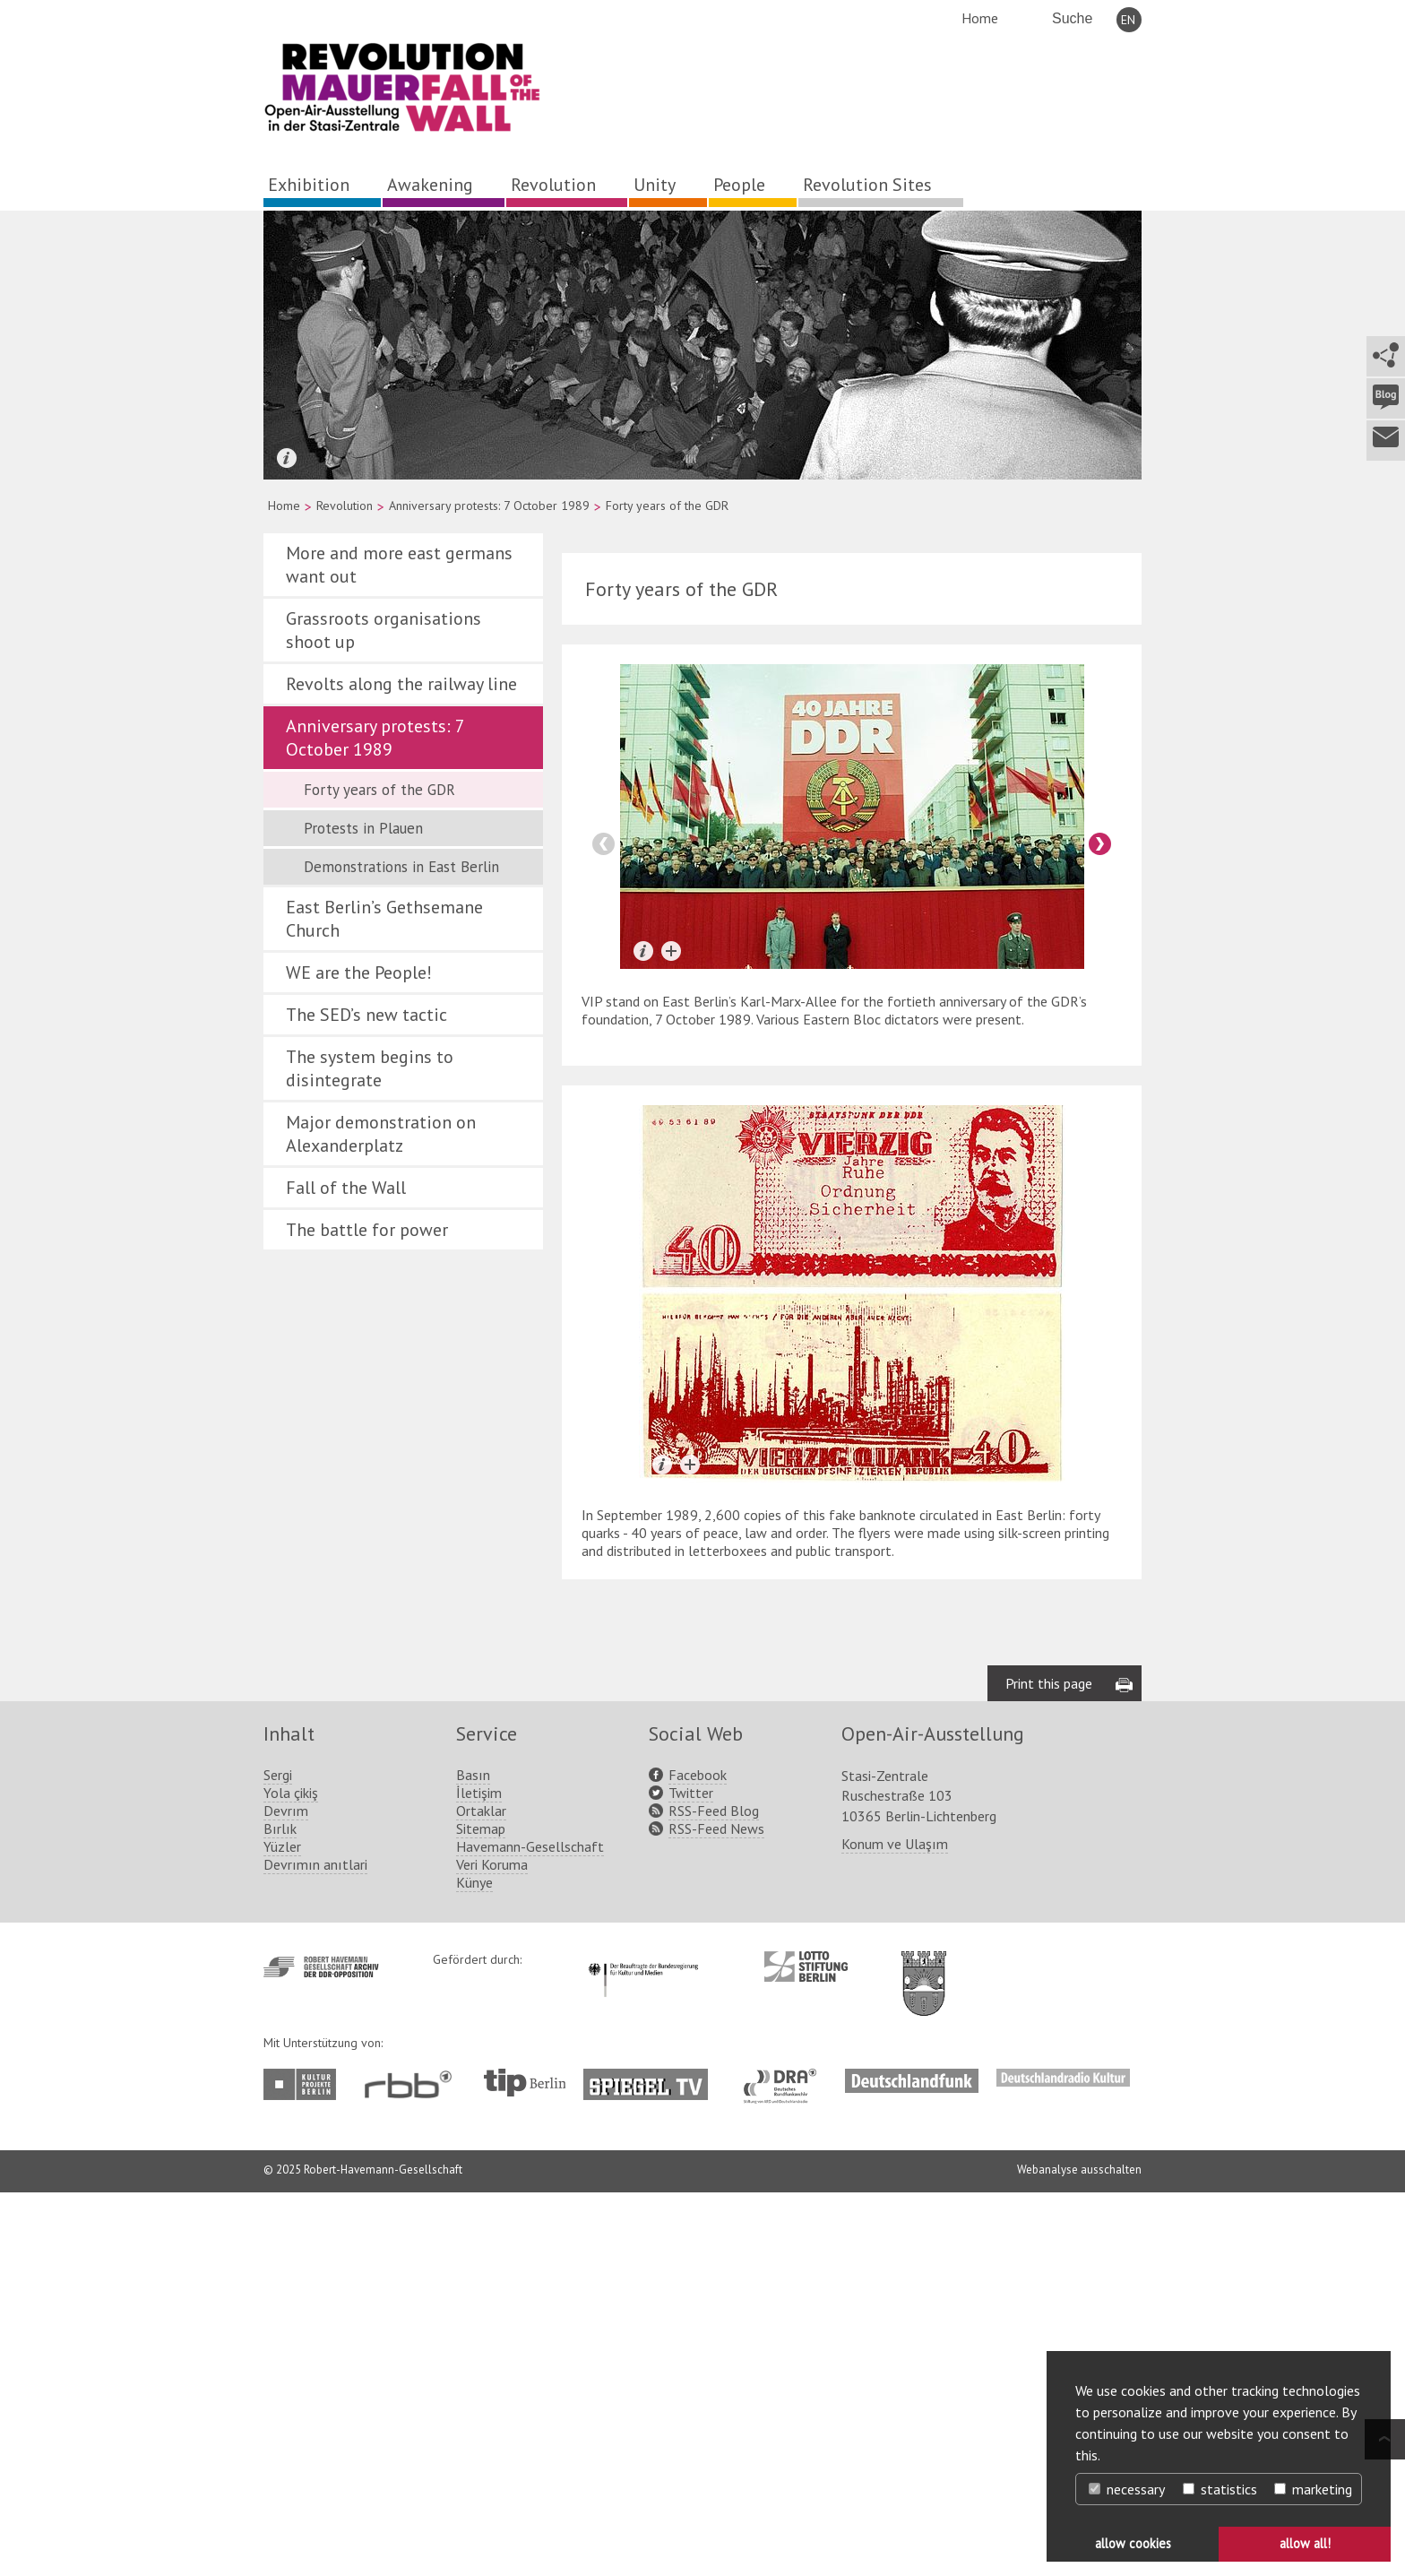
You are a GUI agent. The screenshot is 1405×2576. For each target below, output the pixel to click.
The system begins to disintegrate (369, 1068)
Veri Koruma (492, 1864)
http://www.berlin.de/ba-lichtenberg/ (923, 1969)
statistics (1220, 2489)
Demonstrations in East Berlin (401, 867)
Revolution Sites (867, 184)
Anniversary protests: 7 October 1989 (489, 505)
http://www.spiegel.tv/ (652, 2078)
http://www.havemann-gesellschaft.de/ (321, 1967)
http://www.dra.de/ (785, 2078)
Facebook (697, 1775)
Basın (473, 1775)
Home (979, 18)
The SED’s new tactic (366, 1014)
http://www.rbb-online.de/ (412, 2084)
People (739, 184)
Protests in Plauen (363, 828)
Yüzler (282, 1846)
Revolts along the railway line (401, 684)
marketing (1313, 2489)
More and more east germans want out (399, 564)
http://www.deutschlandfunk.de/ (911, 2078)
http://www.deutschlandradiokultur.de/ (1063, 2078)
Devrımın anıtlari (315, 1864)
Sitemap (480, 1828)
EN (1128, 20)
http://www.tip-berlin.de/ (524, 2082)
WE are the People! (359, 972)
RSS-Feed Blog (713, 1811)
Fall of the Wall (346, 1187)
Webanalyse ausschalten (1079, 2169)
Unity (655, 184)
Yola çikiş (290, 1793)
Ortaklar (481, 1811)
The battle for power (367, 1229)
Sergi (277, 1775)
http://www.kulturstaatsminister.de (643, 1960)
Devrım (285, 1811)
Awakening (430, 184)
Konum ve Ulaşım (894, 1844)
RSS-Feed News (716, 1828)
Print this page (1048, 1683)
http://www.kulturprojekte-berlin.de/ (304, 2084)
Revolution (553, 184)
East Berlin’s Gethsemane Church (384, 918)
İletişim (479, 1793)
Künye (474, 1882)
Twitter (690, 1793)
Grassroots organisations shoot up (383, 630)
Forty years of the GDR (379, 790)
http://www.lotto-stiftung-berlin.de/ (806, 1966)
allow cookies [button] (1133, 2543)
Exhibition (308, 184)
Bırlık (280, 1828)
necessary (1127, 2489)
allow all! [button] (1305, 2543)
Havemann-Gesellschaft (530, 1846)
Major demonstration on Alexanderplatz (381, 1134)
